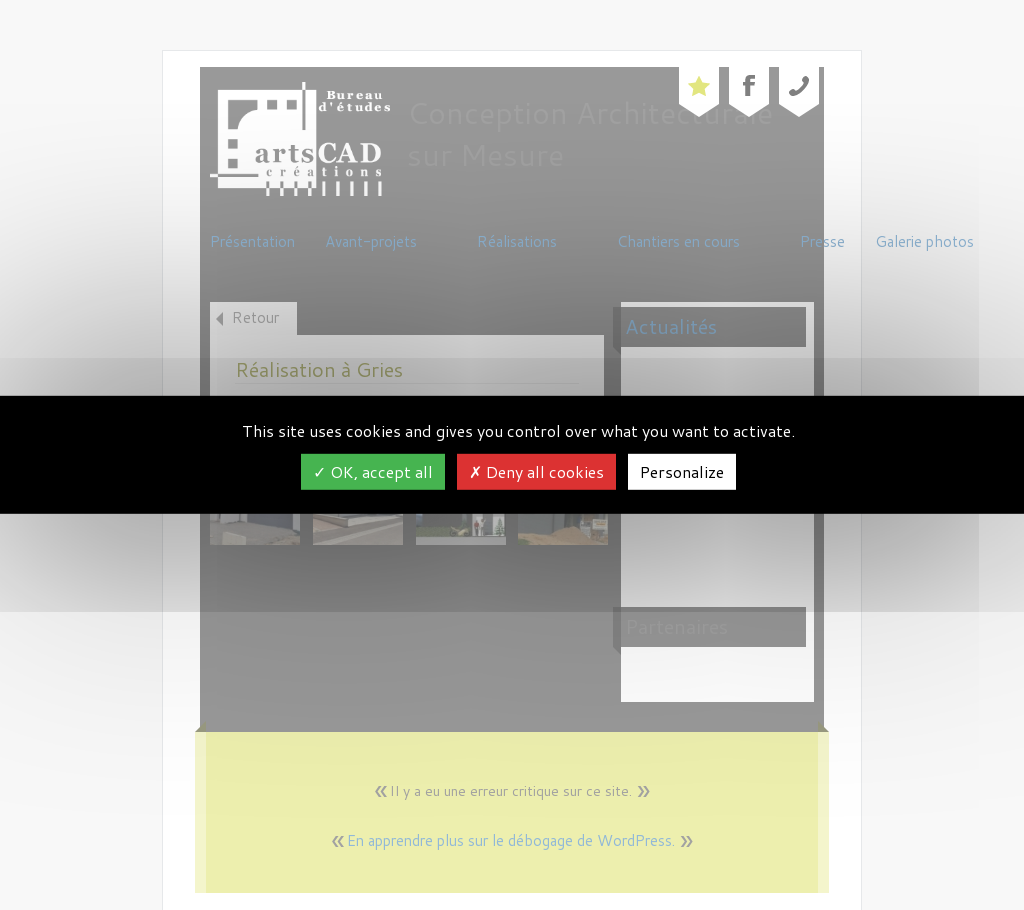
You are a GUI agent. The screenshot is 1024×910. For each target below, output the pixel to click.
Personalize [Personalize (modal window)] (682, 471)
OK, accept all (373, 471)
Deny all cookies (536, 471)
